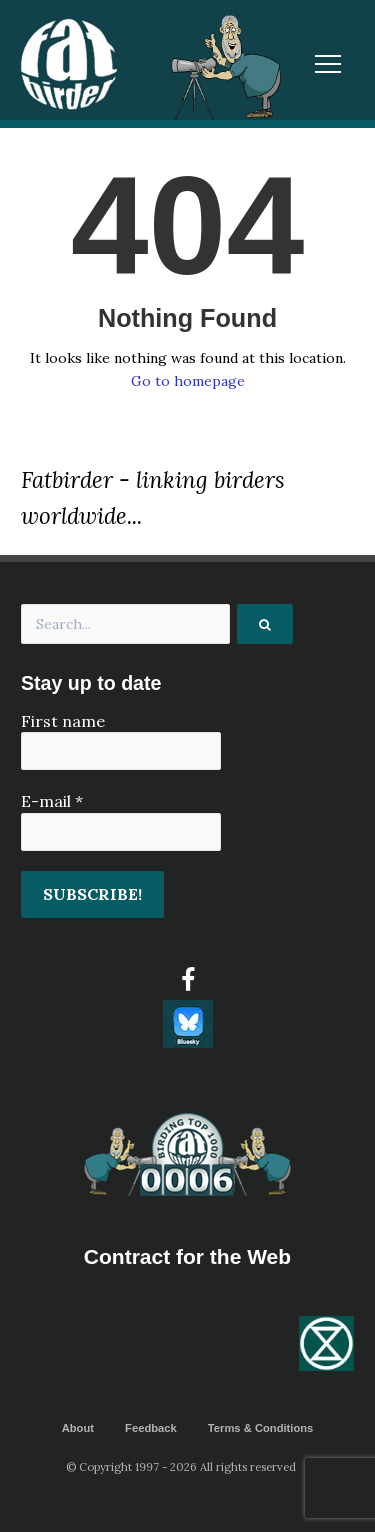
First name (63, 721)
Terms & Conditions (260, 1428)
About (78, 1428)
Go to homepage (188, 381)
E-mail (52, 801)
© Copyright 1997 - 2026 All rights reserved (181, 1467)
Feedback (151, 1428)
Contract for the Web (187, 1256)
